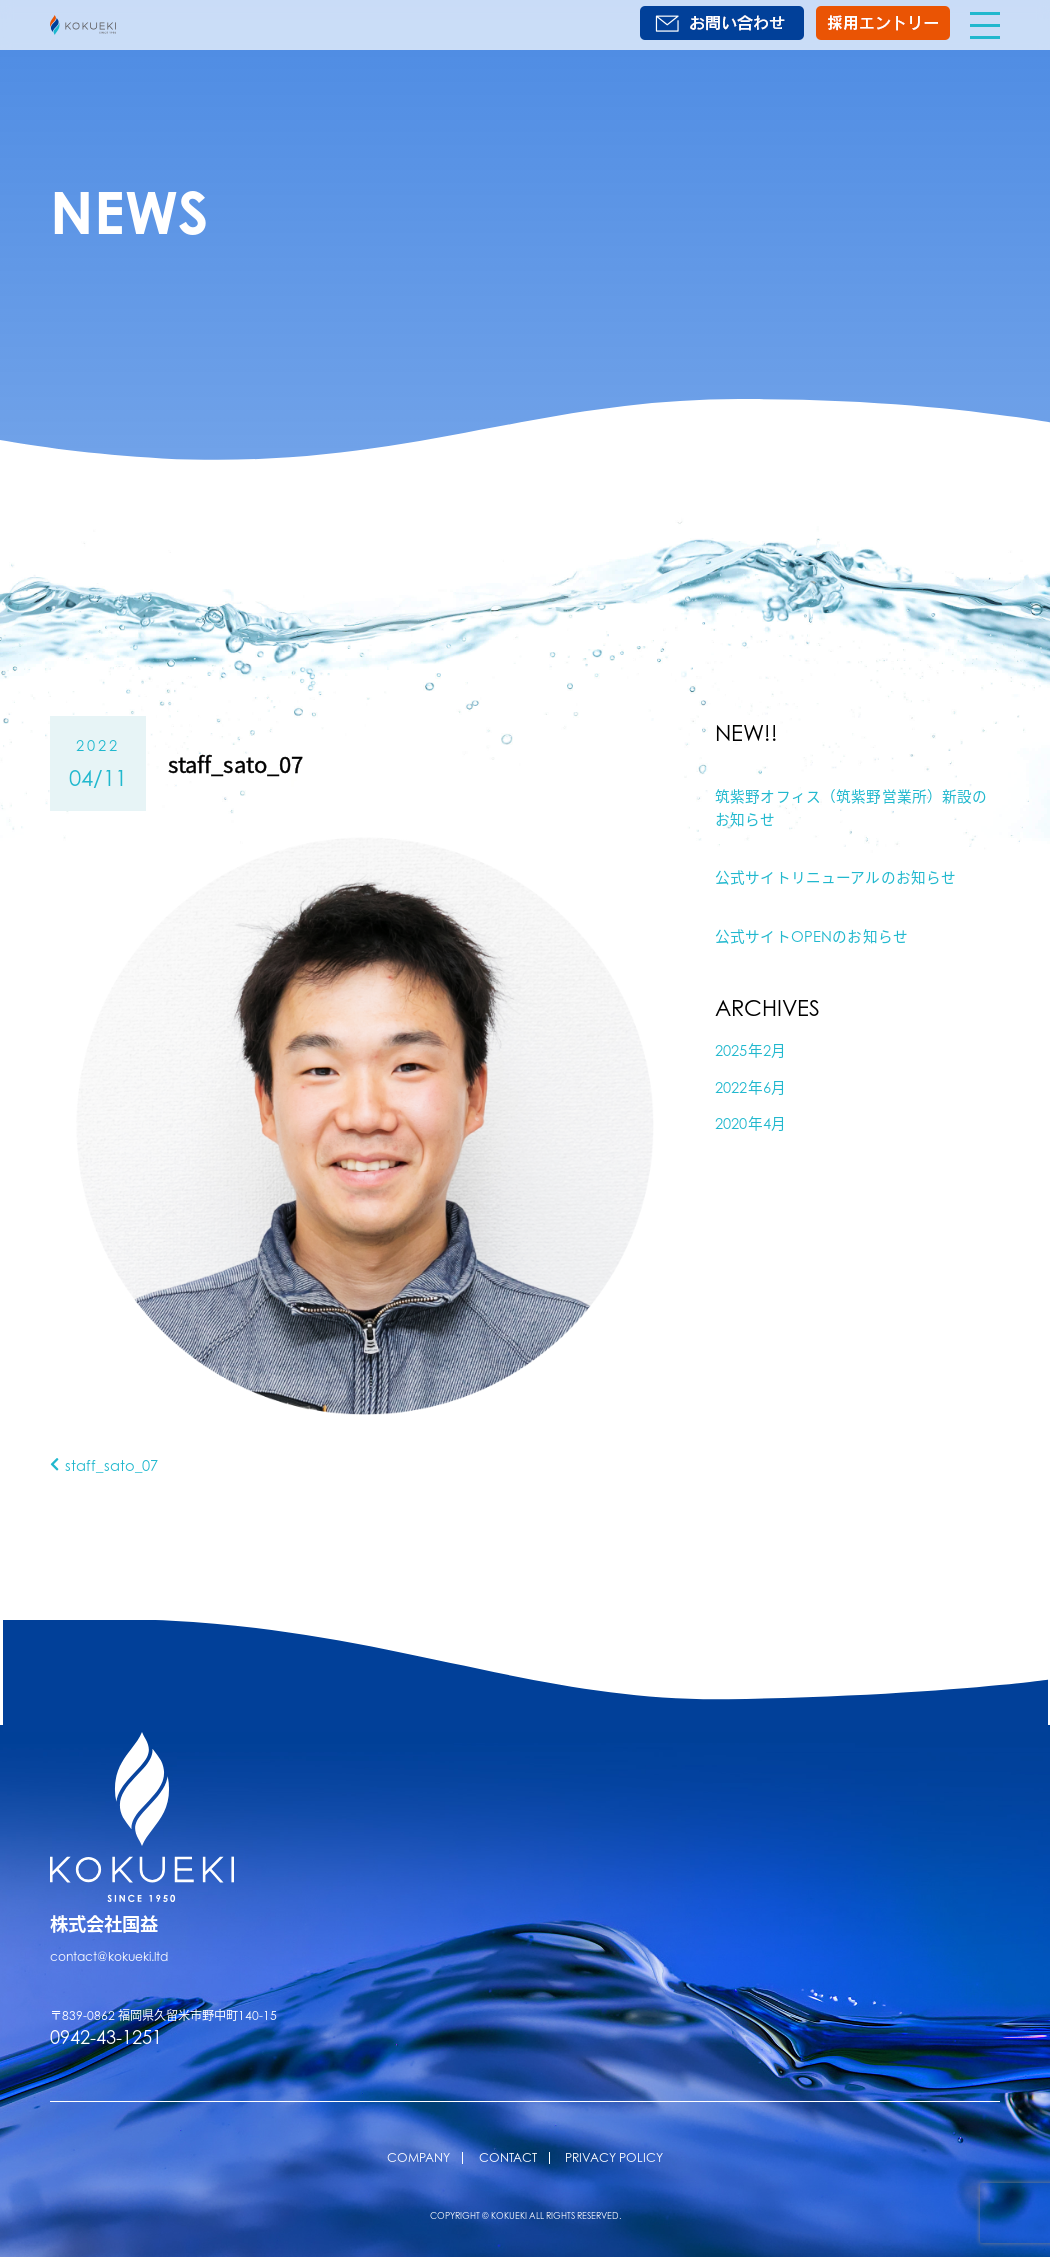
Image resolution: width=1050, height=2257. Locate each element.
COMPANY (418, 2157)
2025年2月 (750, 1050)
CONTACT (508, 2157)
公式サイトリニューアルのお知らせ (835, 877)
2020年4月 (750, 1123)
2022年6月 (750, 1087)
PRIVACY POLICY (614, 2157)
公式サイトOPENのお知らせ (811, 936)
